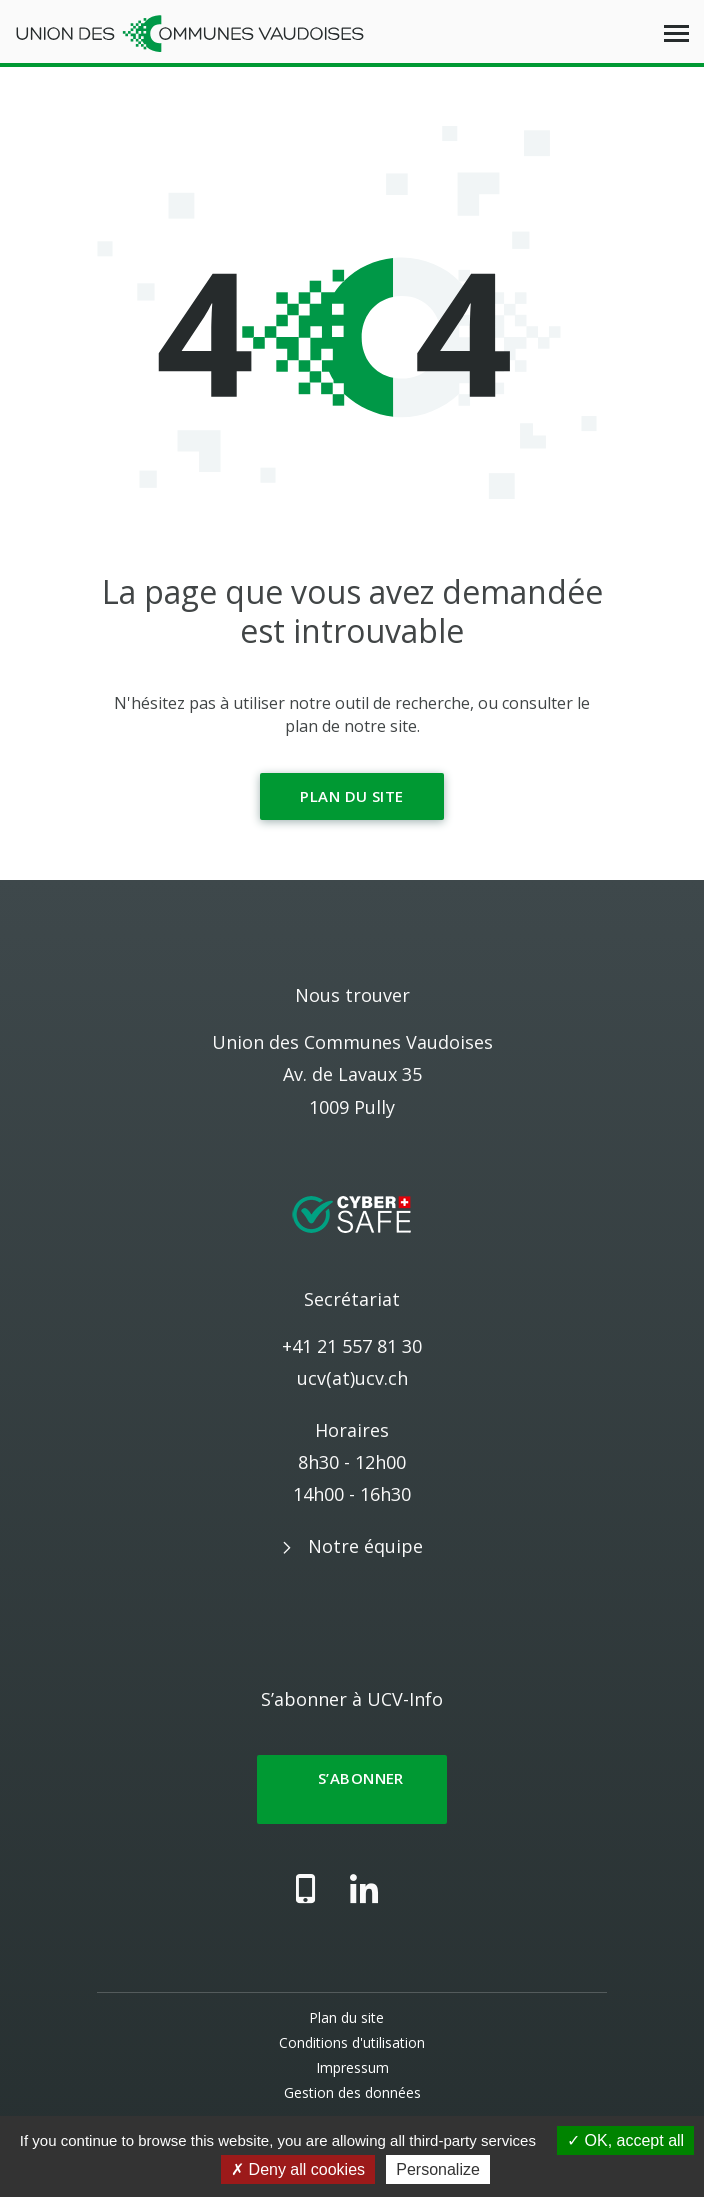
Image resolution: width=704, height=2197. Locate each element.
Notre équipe (365, 1546)
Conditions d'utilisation (352, 2042)
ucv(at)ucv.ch (352, 1378)
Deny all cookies (298, 2169)
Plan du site (351, 796)
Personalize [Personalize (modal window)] (438, 2169)
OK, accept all (625, 2140)
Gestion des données (352, 2092)
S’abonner (352, 1789)
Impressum (352, 2067)
